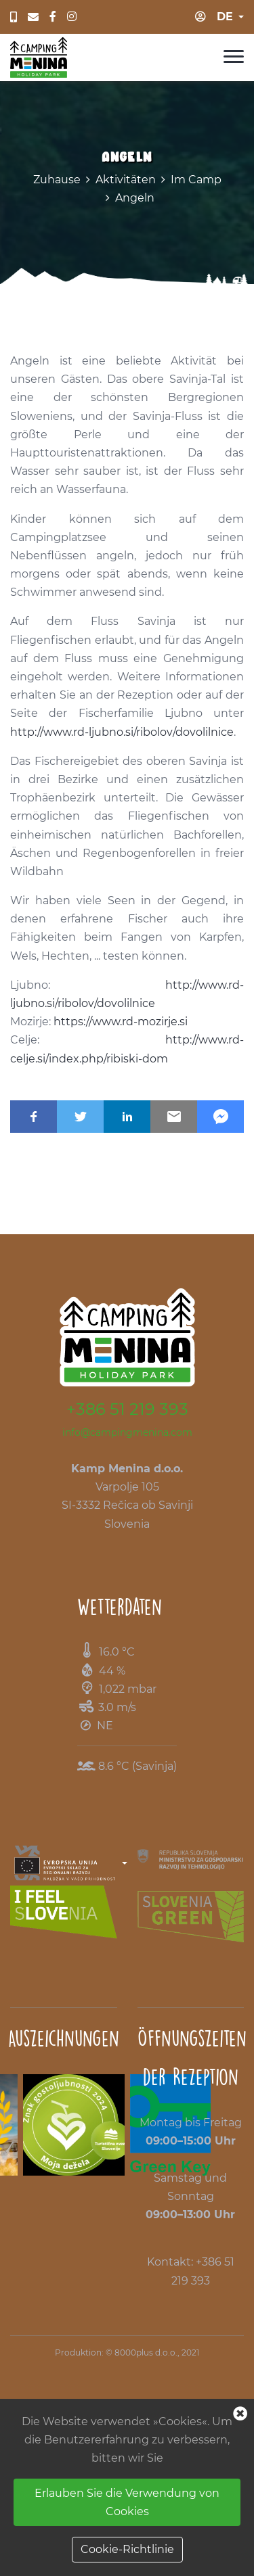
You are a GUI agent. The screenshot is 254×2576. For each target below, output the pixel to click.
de (225, 16)
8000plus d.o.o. (145, 2352)
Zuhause (57, 179)
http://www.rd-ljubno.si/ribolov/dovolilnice (122, 732)
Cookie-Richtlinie (127, 2549)
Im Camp (196, 179)
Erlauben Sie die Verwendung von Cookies (127, 2502)
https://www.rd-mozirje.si (121, 1021)
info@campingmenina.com (127, 1432)
